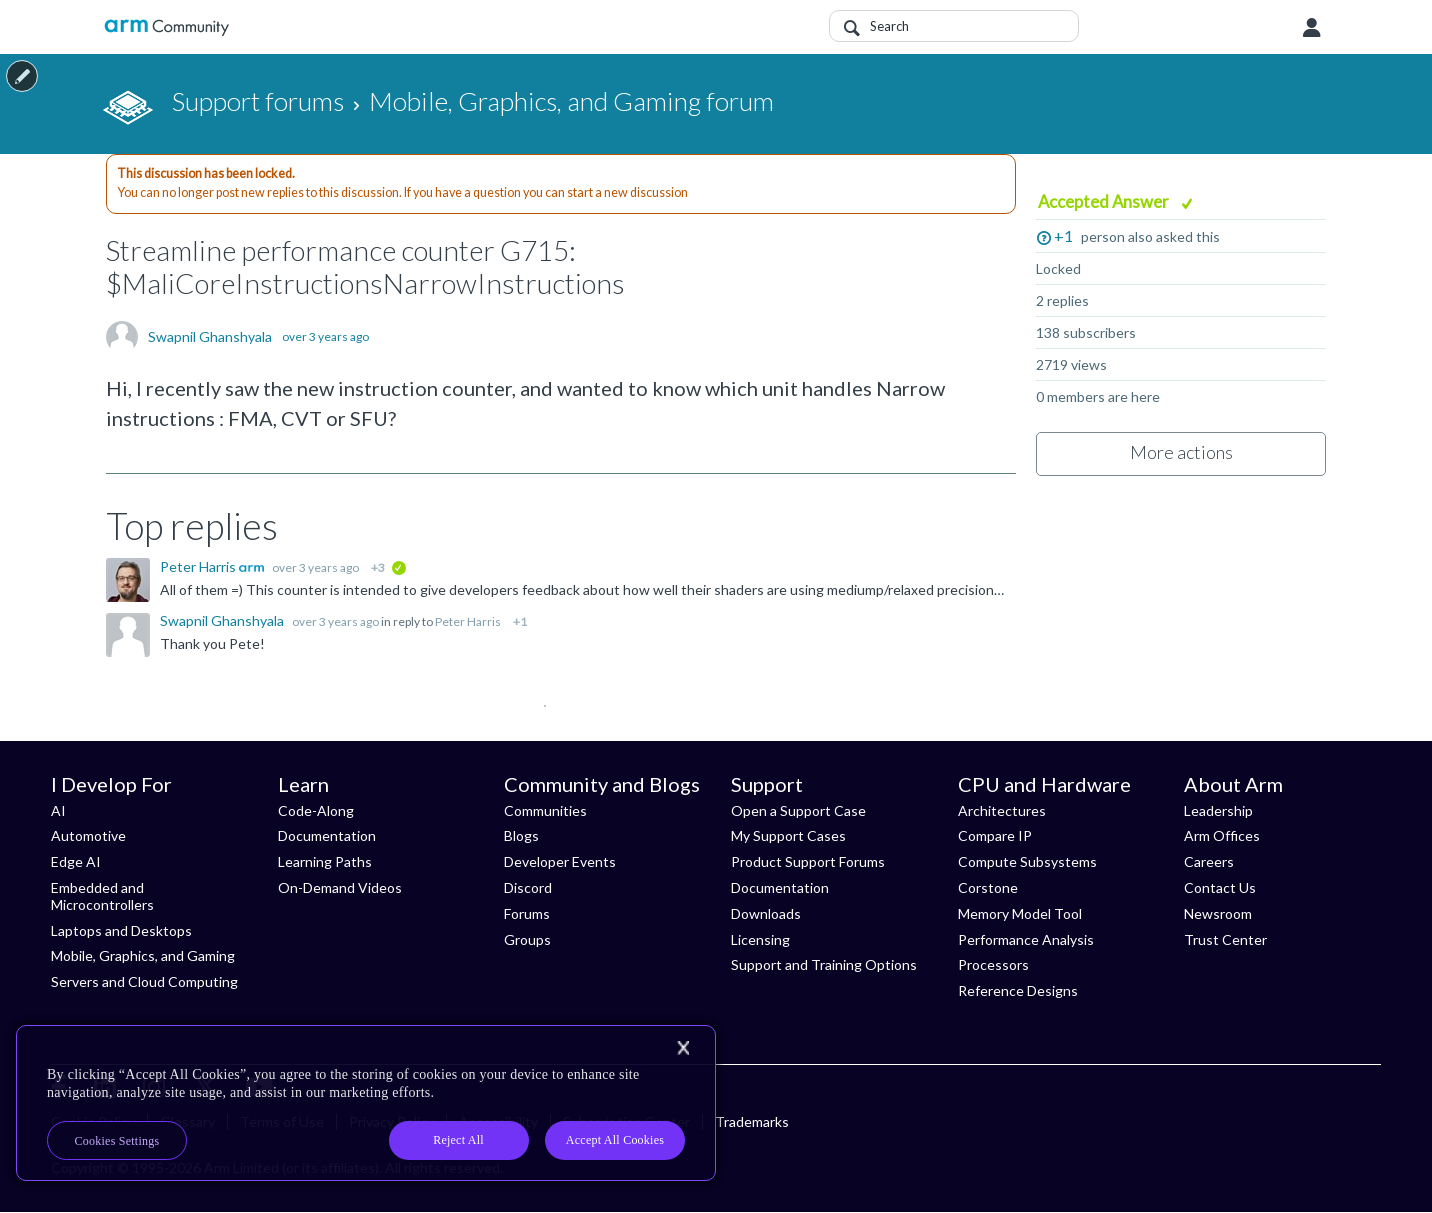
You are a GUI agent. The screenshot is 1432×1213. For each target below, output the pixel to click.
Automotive (88, 835)
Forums (527, 913)
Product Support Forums (808, 861)
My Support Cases (788, 835)
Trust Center (1225, 939)
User (1312, 28)
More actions (1181, 452)
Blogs (521, 835)
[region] (366, 1103)
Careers (1209, 861)
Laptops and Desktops (121, 930)
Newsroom (1218, 913)
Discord (528, 887)
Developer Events (560, 861)
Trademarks (752, 1121)
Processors (993, 964)
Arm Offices (1222, 835)
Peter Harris (199, 566)
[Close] (683, 1048)
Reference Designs (1018, 990)
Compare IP (995, 835)
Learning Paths (325, 861)
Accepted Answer (1105, 201)
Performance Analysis (1026, 939)
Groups (527, 939)
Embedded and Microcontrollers (102, 896)
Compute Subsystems (1027, 861)
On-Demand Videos (340, 887)
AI (58, 810)
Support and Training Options (824, 964)
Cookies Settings (117, 1141)
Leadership (1218, 810)
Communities (545, 810)
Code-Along (316, 810)
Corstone (988, 887)
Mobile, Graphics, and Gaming (143, 955)
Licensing (760, 939)
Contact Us (1220, 887)
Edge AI (76, 861)
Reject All (458, 1140)
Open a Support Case (798, 810)
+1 (1063, 235)
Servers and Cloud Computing (144, 981)
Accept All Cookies (615, 1140)
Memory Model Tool (1020, 913)
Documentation (327, 835)
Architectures (1002, 810)
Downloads (766, 913)
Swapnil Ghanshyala (210, 337)
